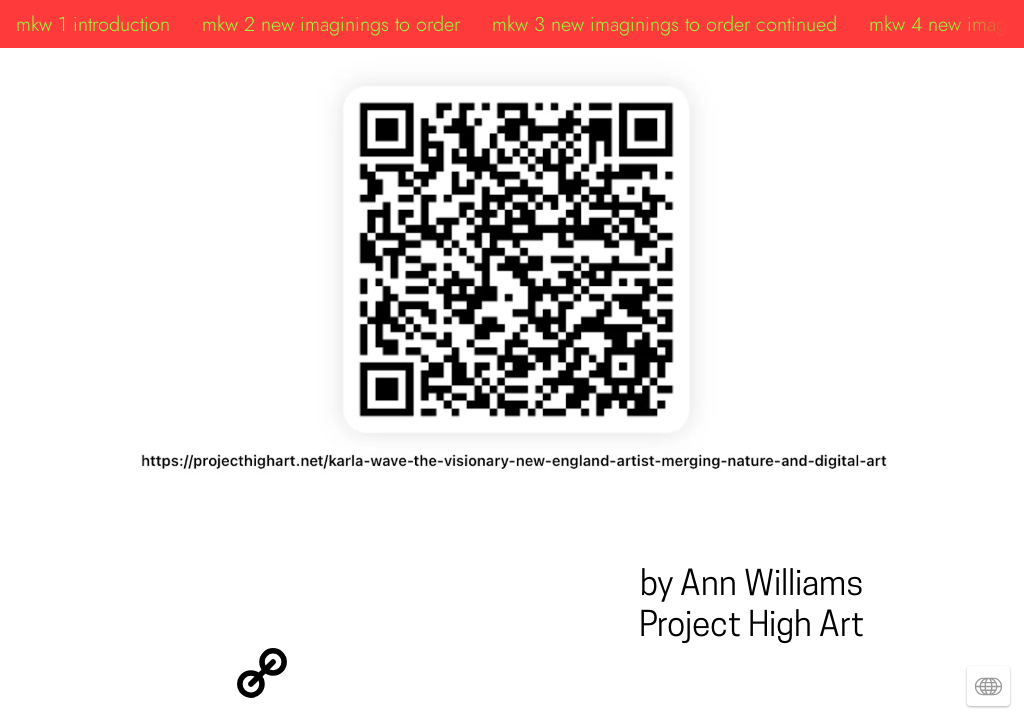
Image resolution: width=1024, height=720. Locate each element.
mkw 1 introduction (93, 24)
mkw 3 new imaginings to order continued (664, 24)
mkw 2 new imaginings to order (331, 24)
